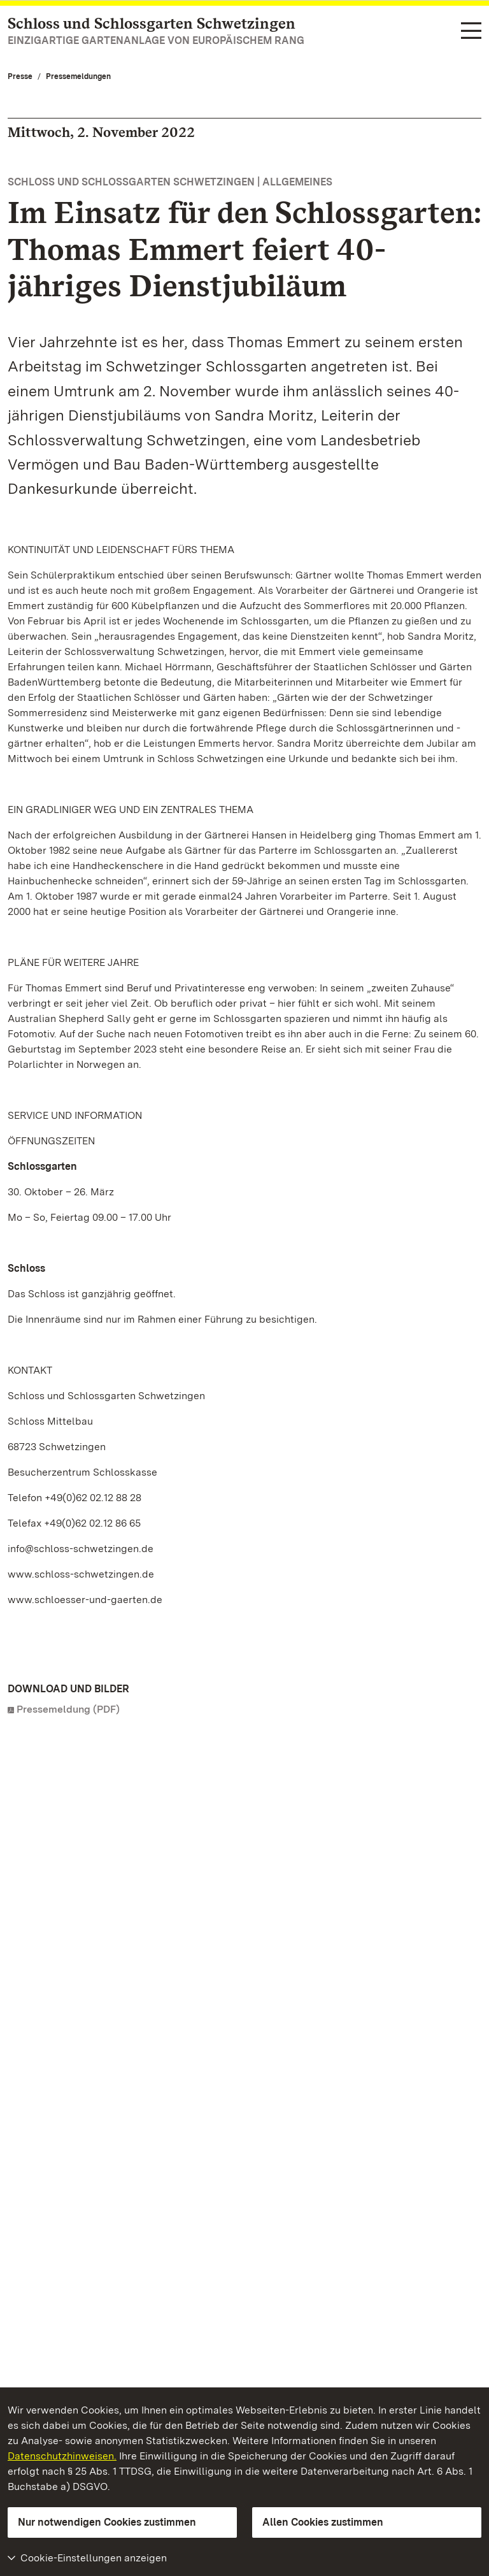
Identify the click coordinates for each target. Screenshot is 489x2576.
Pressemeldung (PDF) (68, 1709)
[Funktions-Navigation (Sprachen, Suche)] (471, 31)
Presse (20, 76)
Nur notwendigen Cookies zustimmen (107, 2522)
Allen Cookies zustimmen (322, 2522)
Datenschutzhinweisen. (62, 2456)
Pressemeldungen (78, 76)
